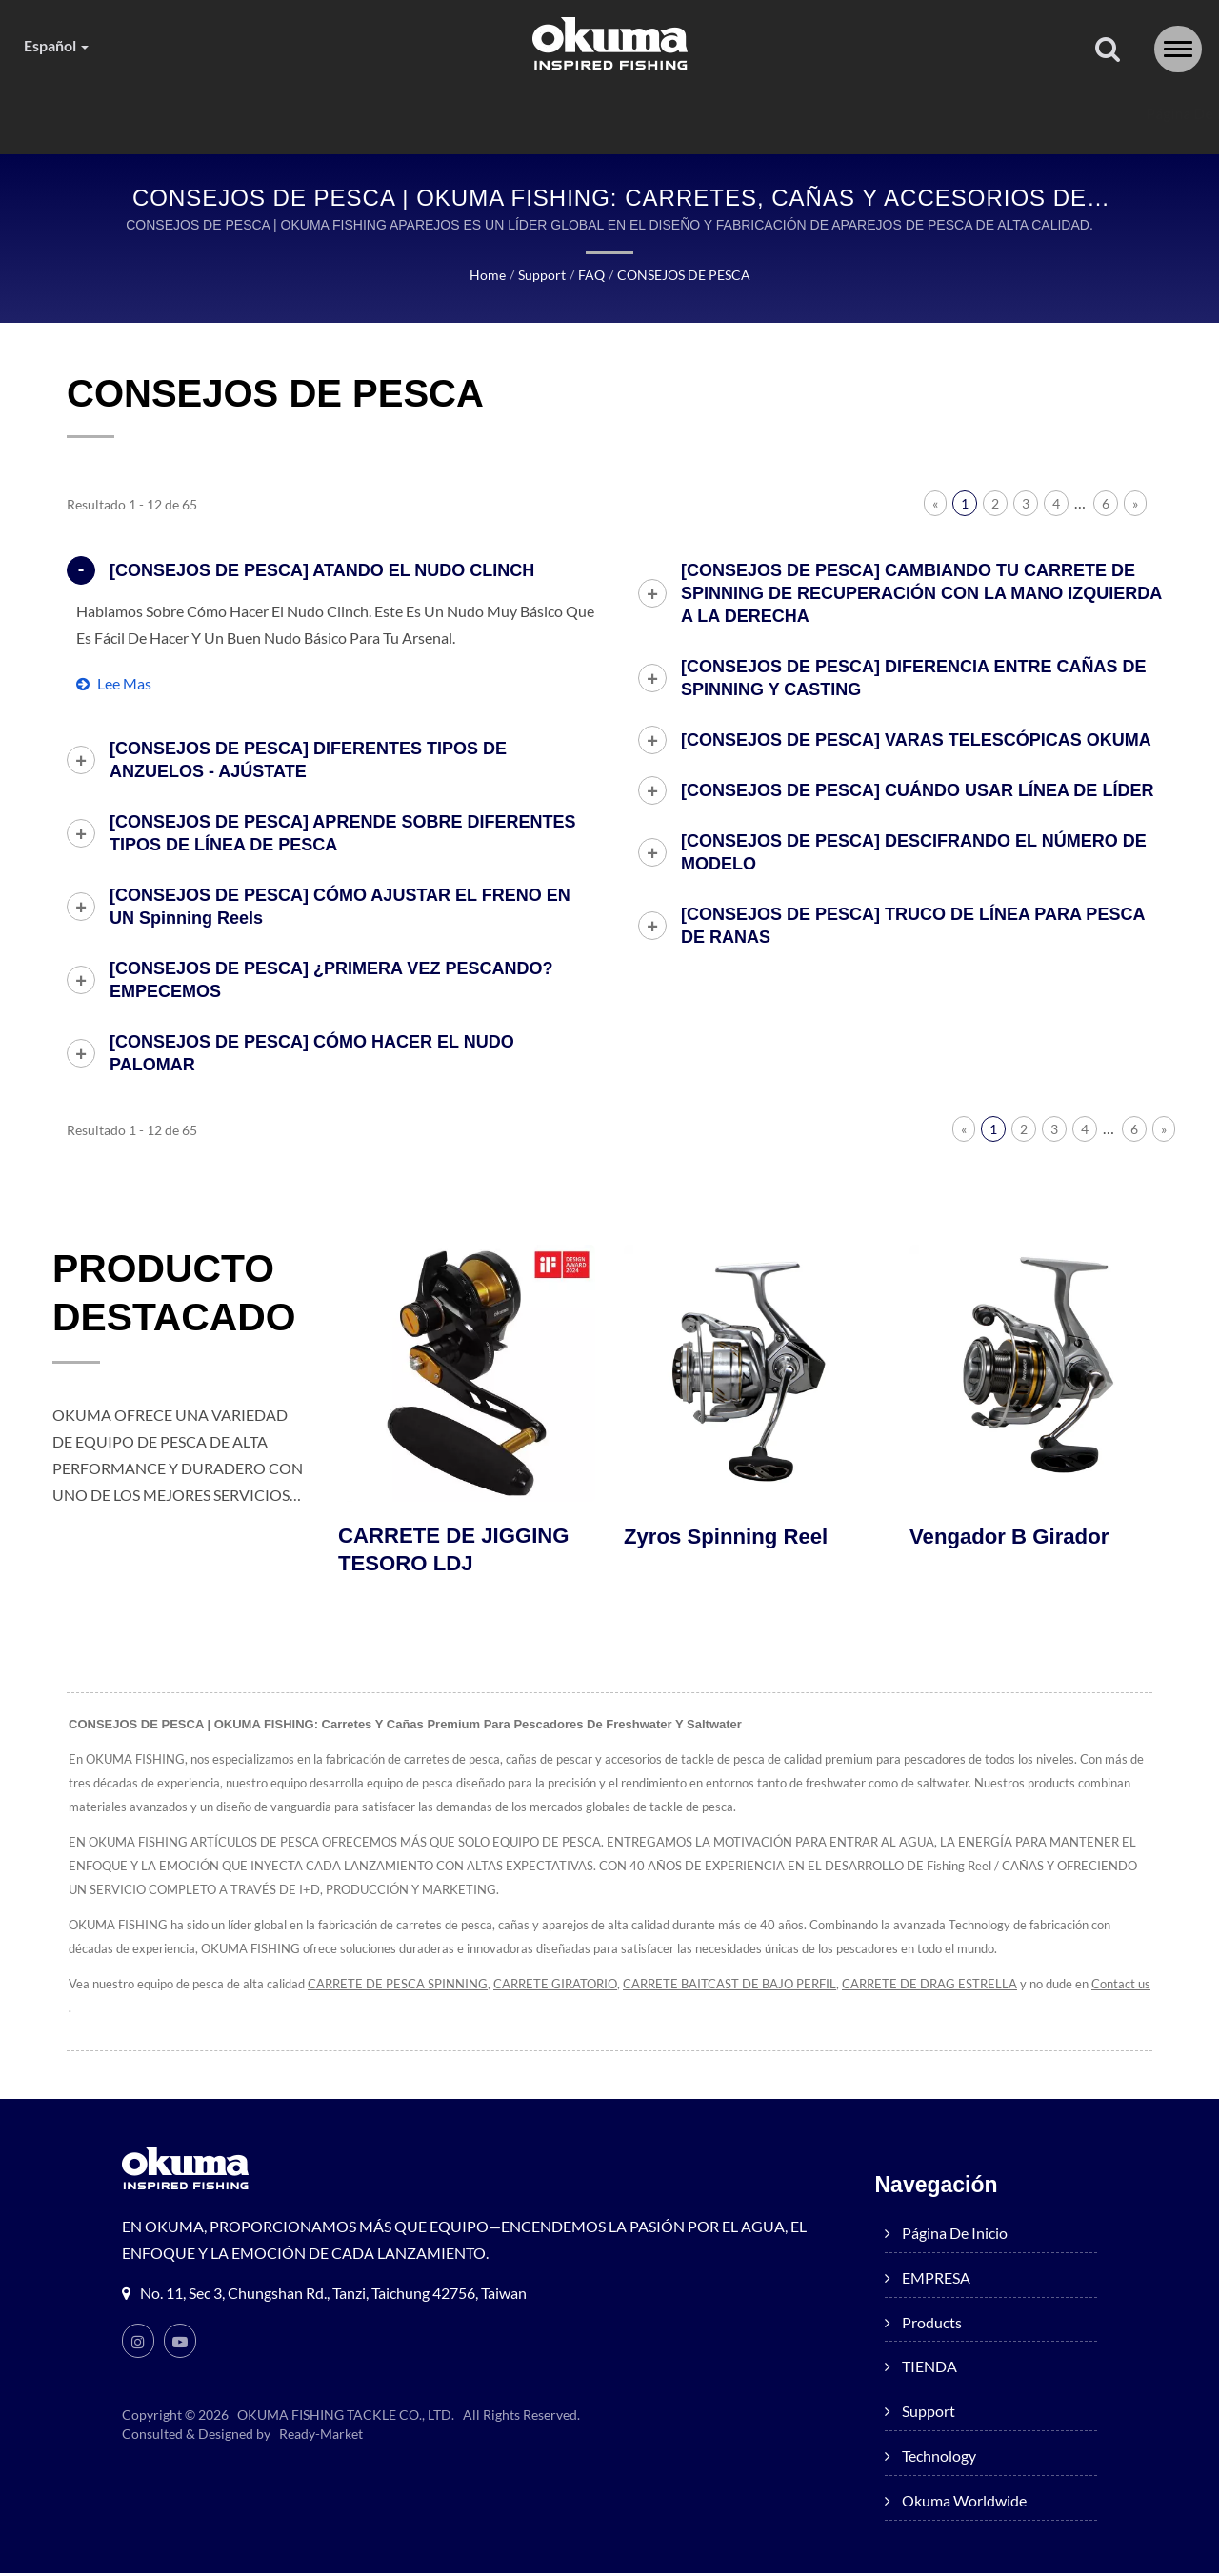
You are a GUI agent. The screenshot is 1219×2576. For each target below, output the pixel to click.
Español (60, 45)
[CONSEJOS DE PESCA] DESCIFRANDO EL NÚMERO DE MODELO (914, 853)
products (462, 114)
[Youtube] (180, 2343)
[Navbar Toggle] (1178, 49)
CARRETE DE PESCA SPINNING (409, 1987)
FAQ (583, 276)
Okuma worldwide (1043, 114)
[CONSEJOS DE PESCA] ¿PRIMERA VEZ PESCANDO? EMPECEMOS (331, 981)
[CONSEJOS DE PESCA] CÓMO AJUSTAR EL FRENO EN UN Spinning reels (340, 908)
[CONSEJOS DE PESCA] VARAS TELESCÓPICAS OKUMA (916, 740)
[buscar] (1107, 50)
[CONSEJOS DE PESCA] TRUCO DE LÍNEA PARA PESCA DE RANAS (913, 927)
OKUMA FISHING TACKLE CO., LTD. (346, 2418)
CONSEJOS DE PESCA (681, 276)
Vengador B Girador (1012, 1538)
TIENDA (594, 114)
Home (483, 276)
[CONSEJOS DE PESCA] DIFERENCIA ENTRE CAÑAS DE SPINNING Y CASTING (913, 679)
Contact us (98, 2011)
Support (723, 114)
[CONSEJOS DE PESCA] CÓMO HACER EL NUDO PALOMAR (312, 1054)
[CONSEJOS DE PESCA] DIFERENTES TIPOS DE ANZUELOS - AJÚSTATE (308, 761)
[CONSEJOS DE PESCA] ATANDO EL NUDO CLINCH (322, 571)
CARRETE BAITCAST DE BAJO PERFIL (761, 1987)
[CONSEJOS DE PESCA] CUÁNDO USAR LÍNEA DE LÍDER (917, 791)
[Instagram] (138, 2343)
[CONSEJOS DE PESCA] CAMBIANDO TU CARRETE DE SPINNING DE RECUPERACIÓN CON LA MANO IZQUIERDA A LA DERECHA (921, 594)
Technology (864, 114)
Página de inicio (161, 114)
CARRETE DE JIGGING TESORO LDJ (458, 1552)
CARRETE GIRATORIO (575, 1987)
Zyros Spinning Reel (729, 1538)
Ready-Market (324, 2437)
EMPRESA (320, 114)
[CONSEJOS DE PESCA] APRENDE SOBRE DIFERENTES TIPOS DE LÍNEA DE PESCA (342, 834)
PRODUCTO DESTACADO (186, 1298)
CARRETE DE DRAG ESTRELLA (974, 1987)
